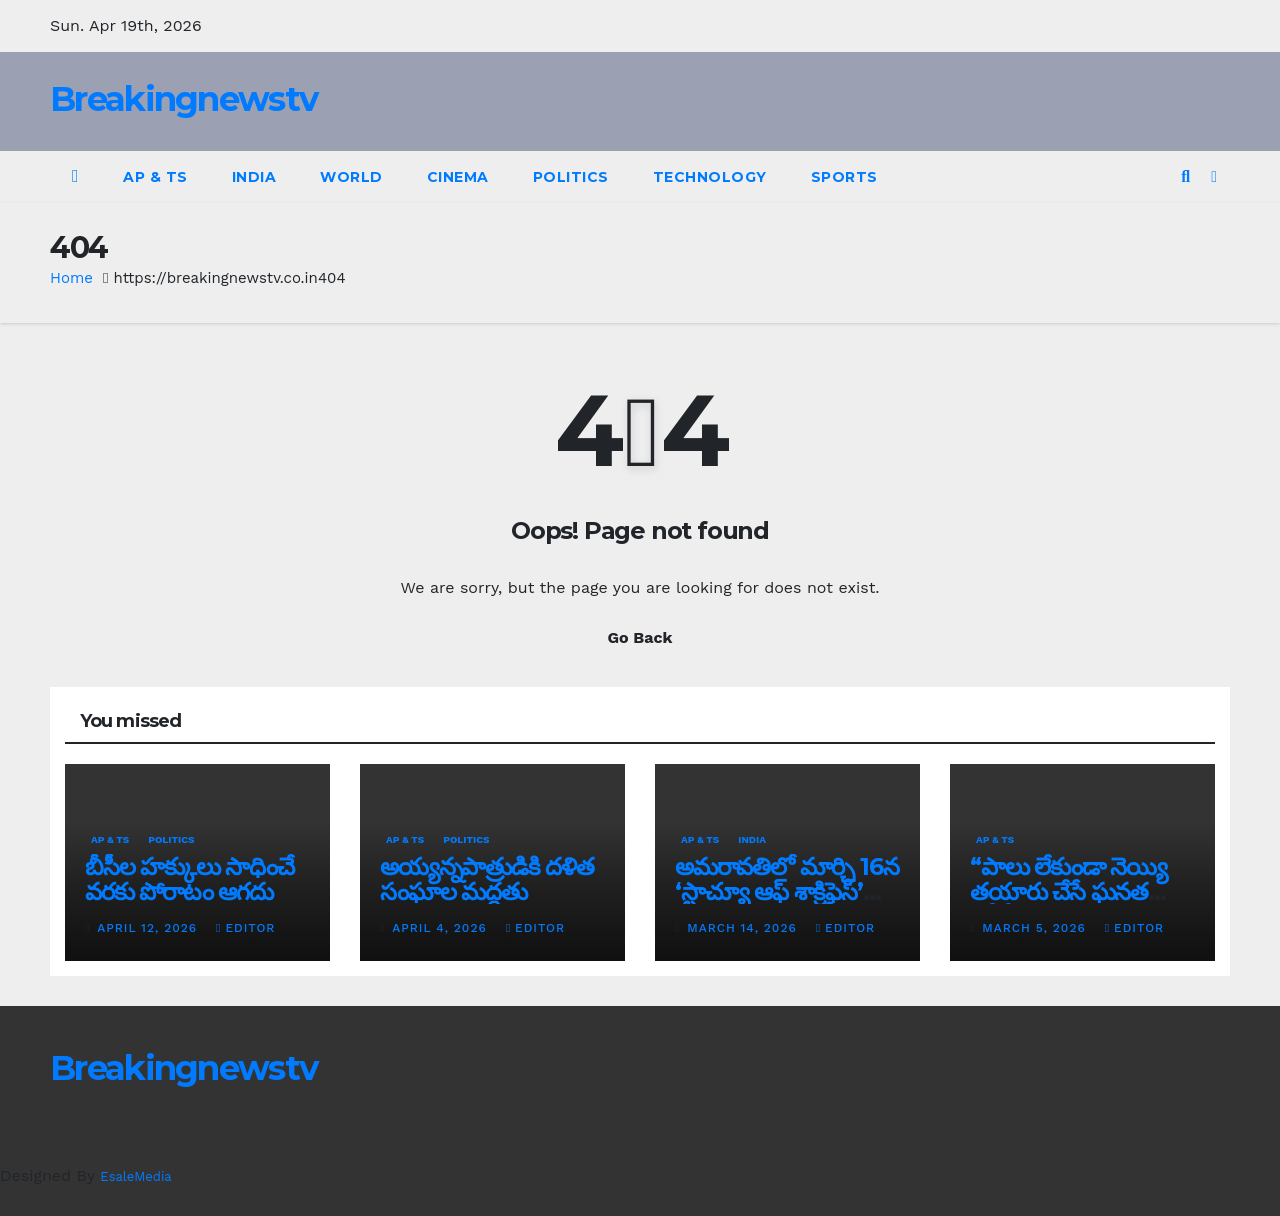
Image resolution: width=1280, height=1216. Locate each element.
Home (71, 278)
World (351, 177)
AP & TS (155, 177)
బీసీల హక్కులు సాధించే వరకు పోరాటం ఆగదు (189, 879)
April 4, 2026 (441, 928)
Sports (844, 177)
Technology (710, 177)
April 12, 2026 (149, 928)
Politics (571, 177)
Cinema (458, 177)
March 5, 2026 (1036, 928)
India (254, 177)
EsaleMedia (135, 1176)
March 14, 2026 (744, 928)
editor (245, 928)
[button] (1185, 176)
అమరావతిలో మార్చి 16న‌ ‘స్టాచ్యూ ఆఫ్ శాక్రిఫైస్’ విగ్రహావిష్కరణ (786, 891)
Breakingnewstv (183, 99)
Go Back (640, 637)
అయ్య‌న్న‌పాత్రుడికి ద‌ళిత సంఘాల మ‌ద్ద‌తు (487, 879)
